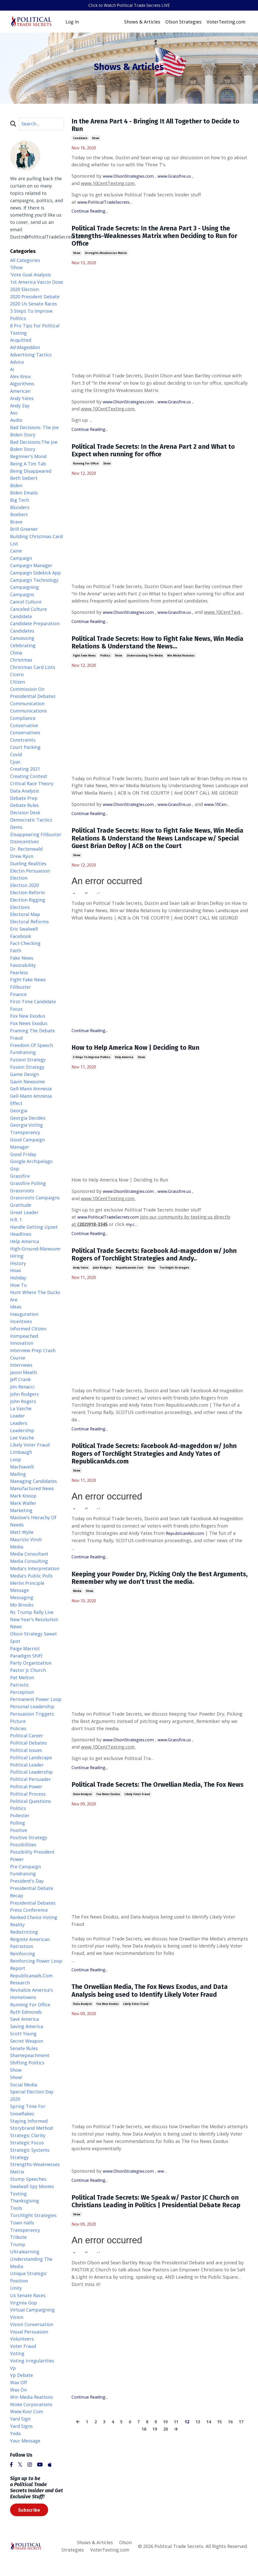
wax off (18, 2383)
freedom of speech (31, 1045)
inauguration (24, 1314)
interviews (21, 1365)
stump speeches (28, 2179)
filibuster (20, 987)
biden (16, 486)
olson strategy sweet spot (33, 1638)
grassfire (20, 1176)
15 (227, 2511)
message (19, 1591)
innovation (21, 1343)
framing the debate (32, 1031)
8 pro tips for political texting (34, 329)
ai (12, 369)
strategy (19, 2157)
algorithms (22, 384)
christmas (21, 660)
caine (16, 551)
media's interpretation (34, 1569)
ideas (15, 1307)
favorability (23, 966)
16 (238, 2511)
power (17, 1860)
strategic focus (27, 2143)
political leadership (31, 1772)
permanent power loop (35, 1700)
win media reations (181, 676)
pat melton (22, 1678)
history (18, 1263)
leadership (22, 1431)
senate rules (24, 2048)
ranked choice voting (33, 1918)
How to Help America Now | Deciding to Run (146, 1082)
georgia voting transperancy (26, 1129)
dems (16, 828)
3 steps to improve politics (91, 1092)
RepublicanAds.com (187, 1576)
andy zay (19, 406)
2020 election (24, 290)
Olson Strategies (183, 22)
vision (16, 2318)
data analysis (82, 1859)
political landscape (31, 1758)
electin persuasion (30, 871)
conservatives (25, 733)
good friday (23, 1154)
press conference (29, 1910)
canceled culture (28, 610)
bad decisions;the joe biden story (33, 446)
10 (170, 2511)
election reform (27, 893)
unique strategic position (28, 2277)
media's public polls (31, 1576)
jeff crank (20, 1380)
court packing (25, 748)
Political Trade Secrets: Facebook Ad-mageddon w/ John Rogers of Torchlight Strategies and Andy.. (159, 1292)
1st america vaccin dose (36, 282)
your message (25, 2441)
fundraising (23, 1053)
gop (14, 1169)
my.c (131, 1260)
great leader (24, 1213)
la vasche (20, 1409)
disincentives (24, 842)
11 (181, 2511)
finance (18, 995)
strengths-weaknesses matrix (106, 260)
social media (23, 2085)
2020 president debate (34, 297)
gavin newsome (27, 1082)
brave (16, 522)
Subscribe (29, 2510)
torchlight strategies (174, 1306)
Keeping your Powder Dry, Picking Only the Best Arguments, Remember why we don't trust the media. (155, 1627)
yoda (15, 2434)
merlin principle (27, 1583)
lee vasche (22, 1438)
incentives (21, 1322)
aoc (14, 413)
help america (124, 1092)
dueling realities (28, 864)
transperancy (25, 2230)
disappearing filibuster (35, 835)
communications (28, 711)
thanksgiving (24, 2201)
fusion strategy (27, 1067)
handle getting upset (34, 1227)
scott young (23, 2034)
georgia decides (27, 1118)
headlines (20, 1234)
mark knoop (23, 1496)
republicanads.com (129, 1306)
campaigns (22, 595)
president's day (27, 1881)
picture (18, 1722)
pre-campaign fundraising (25, 1870)
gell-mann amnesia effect (31, 1100)
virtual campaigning (32, 2310)
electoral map (25, 915)
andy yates (80, 1306)
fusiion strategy (28, 1060)
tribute (18, 2238)
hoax (15, 1271)
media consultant (29, 1554)
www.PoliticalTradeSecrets (106, 205)
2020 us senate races (33, 304)
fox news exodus (108, 1859)
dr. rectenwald (26, 849)
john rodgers (102, 1306)
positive (18, 1830)
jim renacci (22, 1387)
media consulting (29, 1562)
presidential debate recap (31, 1892)
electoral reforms (29, 922)
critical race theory (31, 784)
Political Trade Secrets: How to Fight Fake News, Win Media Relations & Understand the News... (154, 662)
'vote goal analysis (30, 275)
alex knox (20, 377)
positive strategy (28, 1838)
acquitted (20, 340)
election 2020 (24, 886)
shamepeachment (29, 2056)
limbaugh (21, 1453)
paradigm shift (26, 1656)
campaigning (24, 588)
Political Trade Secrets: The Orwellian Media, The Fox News (156, 1845)
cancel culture (26, 602)
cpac (15, 762)
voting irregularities (32, 2361)
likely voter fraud (137, 1859)
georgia (18, 1111)
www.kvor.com (26, 2412)
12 (193, 2511)
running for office (86, 474)
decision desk (25, 813)
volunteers (22, 2339)
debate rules (24, 806)
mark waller (23, 1504)
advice (17, 362)
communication (27, 704)
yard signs (21, 2427)
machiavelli (22, 1467)
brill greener (24, 530)
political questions (30, 1801)
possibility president (32, 1852)
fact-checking (25, 944)
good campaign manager (27, 1143)
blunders (19, 508)
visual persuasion (29, 2332)
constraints (23, 740)
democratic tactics (31, 820)
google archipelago (31, 1162)
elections (20, 907)
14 (215, 2511)
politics (105, 676)
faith (15, 951)
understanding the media (145, 676)
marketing (21, 1511)
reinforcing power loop (36, 1961)
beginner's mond (28, 457)
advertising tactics (31, 355)
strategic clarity (27, 2136)
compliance (23, 719)
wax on (18, 2390)
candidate (80, 141)
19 (160, 2518)
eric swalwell (24, 929)
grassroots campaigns (35, 1198)
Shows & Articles (142, 22)
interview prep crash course (32, 1354)
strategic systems (29, 2150)
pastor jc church (28, 1671)
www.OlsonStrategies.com (131, 179)
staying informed (29, 2121)
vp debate (21, 2376)
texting (18, 2194)
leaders (18, 1424)
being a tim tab (28, 464)
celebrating (23, 646)
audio (16, 420)
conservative (24, 726)
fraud (16, 1038)
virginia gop (23, 2303)
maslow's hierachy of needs (33, 1521)
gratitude (20, 1205)
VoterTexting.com (225, 22)
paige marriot (25, 1649)
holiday (18, 1278)
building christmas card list (36, 540)
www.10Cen (226, 825)
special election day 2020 (31, 2095)
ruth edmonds (26, 2012)
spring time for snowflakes (27, 2110)
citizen (17, 682)
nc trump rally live (31, 1613)
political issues (26, 1751)
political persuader (30, 1780)
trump (17, 2245)
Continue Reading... (90, 214)
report (17, 1969)
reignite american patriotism (30, 1943)
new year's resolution (34, 1620)
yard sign (20, 2419)
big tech (19, 500)
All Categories (25, 260)
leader (17, 1416)
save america (24, 2019)
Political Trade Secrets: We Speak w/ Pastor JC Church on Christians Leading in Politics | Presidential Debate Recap (151, 2285)
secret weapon (26, 2041)
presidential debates (32, 1903)
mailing (18, 1474)
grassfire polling (28, 1184)
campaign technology (34, 580)
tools (16, 2208)
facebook (20, 936)
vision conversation (31, 2325)
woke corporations (31, 2405)
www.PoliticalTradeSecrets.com (111, 1253)
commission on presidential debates (32, 693)
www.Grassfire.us (182, 179)
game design (24, 1075)
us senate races (28, 2296)
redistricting (24, 1932)
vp (13, 2368)
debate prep (24, 798)
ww (167, 2249)
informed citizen (28, 1329)
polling (17, 1823)
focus (16, 1009)
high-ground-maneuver (35, 1249)
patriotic (19, 1685)
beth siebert (24, 479)
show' (16, 2078)
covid (16, 755)
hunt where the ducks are (35, 1296)
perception (22, 1692)
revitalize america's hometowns (31, 1994)
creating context (28, 777)
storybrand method (31, 2128)
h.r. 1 (16, 1220)
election (18, 878)
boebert (19, 515)
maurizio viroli (26, 1540)
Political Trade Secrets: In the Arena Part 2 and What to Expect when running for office (152, 460)
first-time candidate (33, 1002)
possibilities (23, 1845)
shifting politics (27, 2063)
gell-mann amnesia (31, 1089)
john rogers (23, 1402)
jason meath (23, 1373)
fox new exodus (107, 2081)
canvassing (22, 639)
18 (148, 2518)
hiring (16, 1256)
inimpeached (24, 1336)
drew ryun (21, 857)
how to (18, 1285)
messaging (21, 1598)
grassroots (22, 1191)
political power (26, 1787)
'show (16, 268)
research (20, 1983)
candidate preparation (34, 624)
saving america (26, 2027)
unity (16, 2288)
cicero (17, 675)
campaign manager (31, 566)
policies (18, 1729)
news (16, 1627)
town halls (22, 2223)
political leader (27, 1765)
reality (17, 1925)
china (16, 653)
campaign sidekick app (35, 573)
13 (204, 2511)
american (20, 391)
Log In (72, 22)
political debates (28, 1743)
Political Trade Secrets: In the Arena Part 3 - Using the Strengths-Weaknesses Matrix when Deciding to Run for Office (157, 241)
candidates (22, 631)
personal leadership (32, 1707)
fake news (21, 958)
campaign (21, 559)
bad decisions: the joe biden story (34, 431)
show (95, 141)
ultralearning (24, 2252)
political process (28, 1794)
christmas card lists (32, 668)
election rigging (27, 900)
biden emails (24, 493)
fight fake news (84, 676)
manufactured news (32, 1489)
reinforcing (22, 1954)
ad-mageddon (25, 348)
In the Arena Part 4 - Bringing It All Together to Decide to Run (152, 127)
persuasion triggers (32, 1714)
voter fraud (23, 2347)
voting (17, 2354)
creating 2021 (25, 769)
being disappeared (30, 471)
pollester (19, 1816)
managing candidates (33, 1482)
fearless (19, 973)
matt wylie (22, 1533)
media (77, 1646)
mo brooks (22, 1605)
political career (26, 1736)
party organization (30, 1663)
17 (137, 2518)
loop (15, 1460)
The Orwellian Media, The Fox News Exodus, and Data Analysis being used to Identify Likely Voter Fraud (156, 2062)
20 (171, 2518)
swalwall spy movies (32, 2187)
